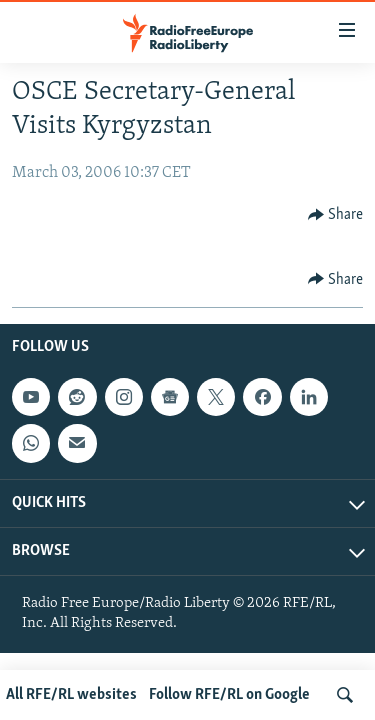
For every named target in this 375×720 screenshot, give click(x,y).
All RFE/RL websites (71, 695)
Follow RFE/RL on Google (229, 695)
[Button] (336, 215)
